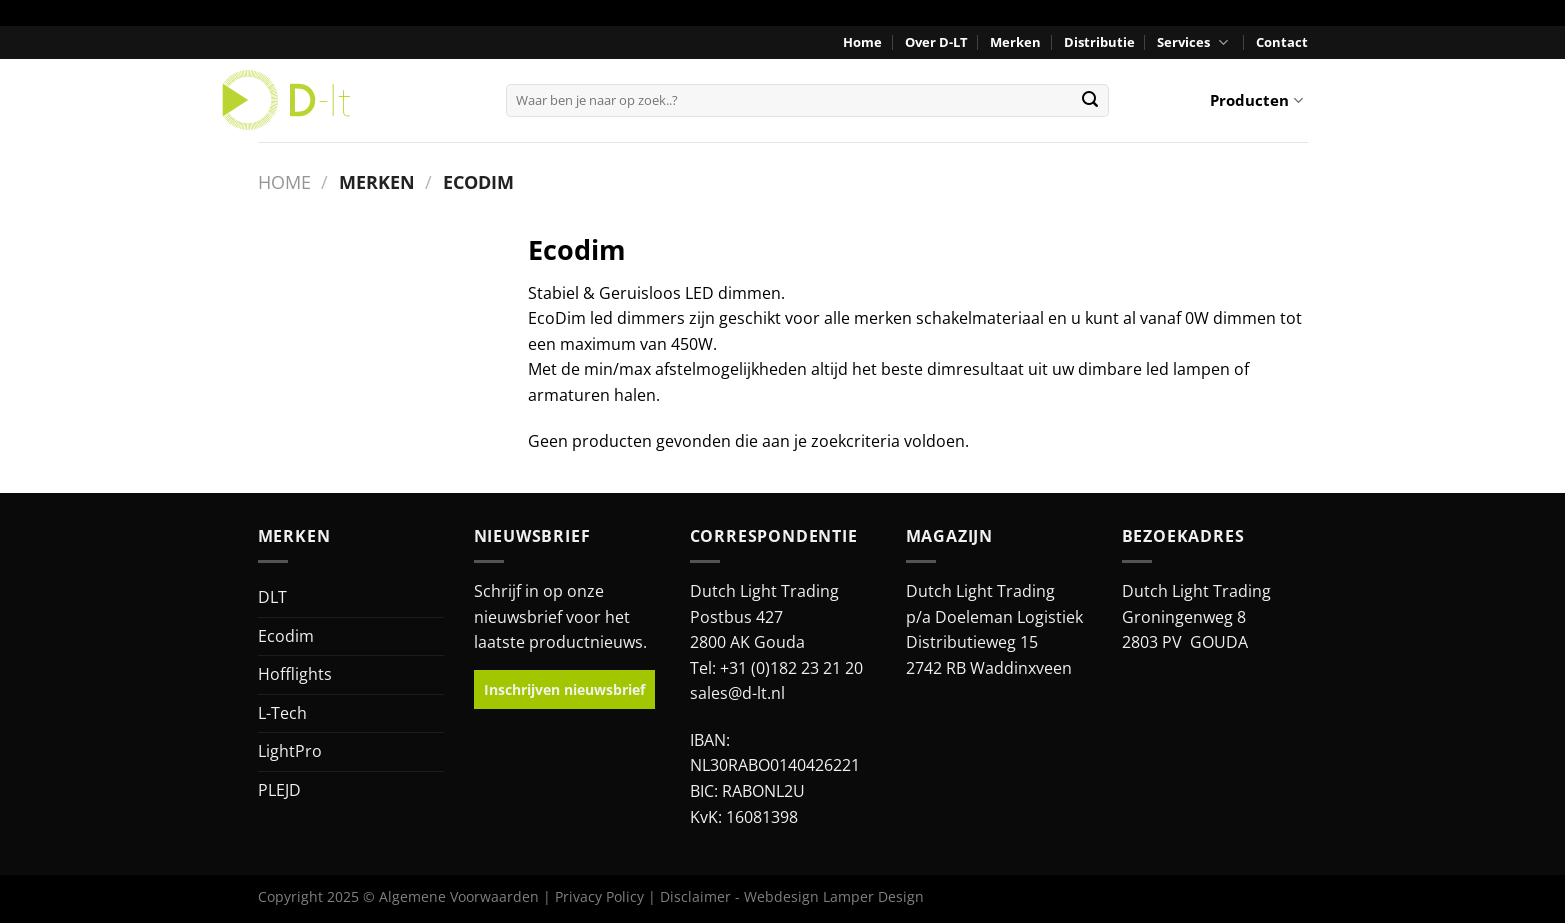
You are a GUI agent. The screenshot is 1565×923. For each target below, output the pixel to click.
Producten (1256, 100)
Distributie (1099, 42)
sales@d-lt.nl (737, 693)
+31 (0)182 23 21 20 (791, 668)
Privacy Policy (599, 896)
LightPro (290, 751)
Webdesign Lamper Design (834, 896)
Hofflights (295, 674)
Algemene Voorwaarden (459, 896)
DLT (272, 597)
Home (862, 42)
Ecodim (286, 636)
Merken (1015, 42)
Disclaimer (695, 896)
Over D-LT (936, 42)
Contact (1282, 42)
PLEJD (279, 790)
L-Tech (282, 713)
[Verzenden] (1090, 100)
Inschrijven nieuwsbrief (564, 689)
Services (1195, 42)
